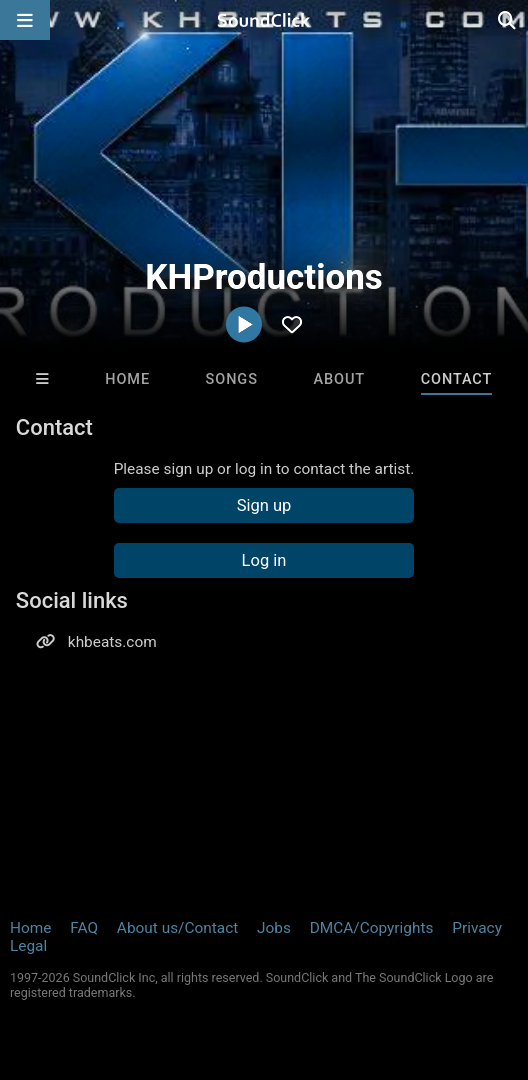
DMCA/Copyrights (372, 928)
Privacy (477, 928)
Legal (28, 946)
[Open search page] (508, 20)
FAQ (84, 928)
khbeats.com (112, 642)
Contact (457, 379)
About (339, 379)
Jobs (274, 928)
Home (127, 379)
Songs (232, 379)
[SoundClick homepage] (264, 20)
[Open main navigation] (25, 20)
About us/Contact (177, 928)
